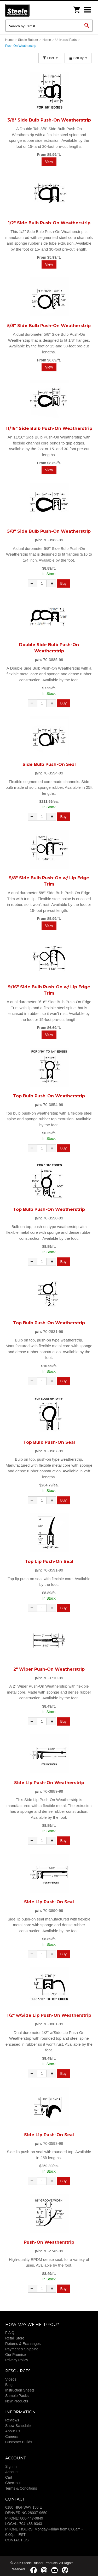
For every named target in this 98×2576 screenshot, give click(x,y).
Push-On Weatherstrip (49, 2242)
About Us (12, 2431)
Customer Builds (18, 2442)
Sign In (11, 2466)
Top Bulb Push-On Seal (49, 1442)
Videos (10, 2379)
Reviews (12, 2420)
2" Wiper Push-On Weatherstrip (49, 1669)
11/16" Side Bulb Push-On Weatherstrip (49, 428)
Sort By (78, 58)
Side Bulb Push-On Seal (49, 764)
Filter (50, 58)
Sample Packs (16, 2396)
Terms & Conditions (21, 2488)
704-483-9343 (30, 2524)
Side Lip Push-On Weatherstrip (49, 1782)
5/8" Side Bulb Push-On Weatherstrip (49, 325)
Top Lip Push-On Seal (49, 1561)
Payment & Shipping (21, 2349)
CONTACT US (17, 2540)
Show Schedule (18, 2426)
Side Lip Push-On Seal (49, 1901)
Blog (9, 2385)
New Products (16, 2401)
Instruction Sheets (19, 2390)
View (49, 162)
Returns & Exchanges (23, 2344)
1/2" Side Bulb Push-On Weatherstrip (49, 222)
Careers (11, 2436)
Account (12, 2472)
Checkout (13, 2483)
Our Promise (15, 2354)
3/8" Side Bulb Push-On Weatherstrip (49, 120)
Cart (8, 2477)
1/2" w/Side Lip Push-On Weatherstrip (49, 2015)
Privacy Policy (16, 2360)
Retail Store (14, 2338)
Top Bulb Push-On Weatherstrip (49, 1095)
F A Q (9, 2333)
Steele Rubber (31, 10)
